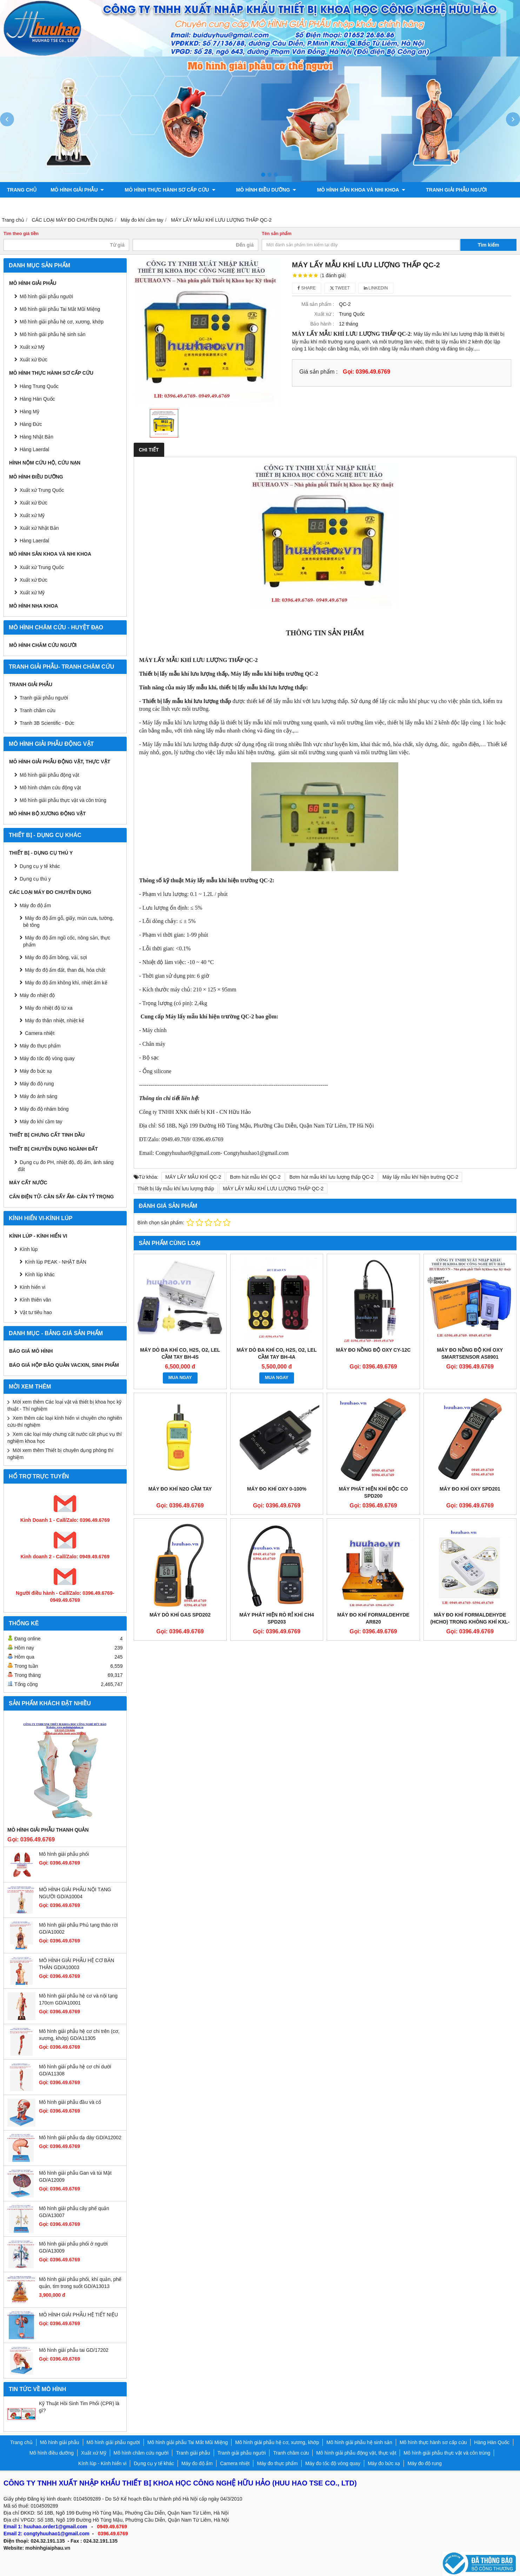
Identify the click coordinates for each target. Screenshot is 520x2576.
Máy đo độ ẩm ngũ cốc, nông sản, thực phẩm (66, 941)
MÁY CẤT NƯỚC (28, 1182)
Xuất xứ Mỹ (32, 347)
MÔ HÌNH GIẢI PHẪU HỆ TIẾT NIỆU (78, 2314)
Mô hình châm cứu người (42, 645)
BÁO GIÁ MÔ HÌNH (31, 1351)
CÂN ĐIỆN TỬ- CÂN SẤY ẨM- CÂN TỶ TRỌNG (61, 1196)
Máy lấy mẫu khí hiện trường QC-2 (420, 1177)
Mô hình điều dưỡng (252, 190)
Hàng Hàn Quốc (37, 399)
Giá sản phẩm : (318, 371)
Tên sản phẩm (277, 233)
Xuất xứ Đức (33, 503)
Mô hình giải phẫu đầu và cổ (70, 2102)
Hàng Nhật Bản (36, 437)
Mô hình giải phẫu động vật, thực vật (120, 205)
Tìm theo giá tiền (21, 233)
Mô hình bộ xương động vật (226, 205)
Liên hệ (333, 205)
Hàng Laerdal (34, 449)
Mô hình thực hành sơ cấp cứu (163, 190)
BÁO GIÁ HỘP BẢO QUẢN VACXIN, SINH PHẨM (64, 1365)
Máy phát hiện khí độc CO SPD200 (373, 1492)
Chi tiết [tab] (149, 450)
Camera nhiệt (39, 1033)
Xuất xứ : (324, 314)
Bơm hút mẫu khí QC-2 (255, 1177)
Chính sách (294, 205)
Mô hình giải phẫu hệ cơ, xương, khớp (62, 321)
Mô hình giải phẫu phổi (64, 1854)
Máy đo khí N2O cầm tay (180, 1489)
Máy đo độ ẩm (35, 905)
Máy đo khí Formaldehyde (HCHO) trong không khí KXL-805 (470, 1622)
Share (307, 288)
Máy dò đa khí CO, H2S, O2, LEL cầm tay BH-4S (180, 1353)
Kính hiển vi (32, 1287)
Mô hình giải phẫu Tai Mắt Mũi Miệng (60, 309)
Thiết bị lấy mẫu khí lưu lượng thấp (176, 1188)
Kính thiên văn (35, 1300)
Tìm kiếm (488, 245)
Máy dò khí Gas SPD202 (180, 1615)
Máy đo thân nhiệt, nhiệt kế (54, 1020)
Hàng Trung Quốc (39, 386)
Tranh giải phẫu (30, 684)
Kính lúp (29, 1249)
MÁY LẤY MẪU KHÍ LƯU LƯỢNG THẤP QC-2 (273, 1188)
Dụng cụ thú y (35, 879)
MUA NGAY (180, 1377)
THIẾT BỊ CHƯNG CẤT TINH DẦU (47, 1135)
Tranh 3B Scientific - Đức (47, 723)
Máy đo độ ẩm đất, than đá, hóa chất (65, 970)
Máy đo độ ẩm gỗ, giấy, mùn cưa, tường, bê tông (68, 921)
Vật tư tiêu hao (36, 1312)
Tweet (340, 288)
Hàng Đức (31, 424)
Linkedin (376, 288)
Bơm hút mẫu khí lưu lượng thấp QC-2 (331, 1177)
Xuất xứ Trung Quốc (42, 567)
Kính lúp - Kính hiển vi (38, 1236)
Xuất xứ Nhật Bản (39, 528)
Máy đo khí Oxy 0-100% (276, 1489)
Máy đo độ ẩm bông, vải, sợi (56, 957)
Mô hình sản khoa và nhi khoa (341, 190)
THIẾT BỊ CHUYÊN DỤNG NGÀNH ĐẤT (53, 1149)
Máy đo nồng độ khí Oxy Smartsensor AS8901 (470, 1353)
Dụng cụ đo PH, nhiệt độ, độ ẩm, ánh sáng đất (66, 1165)
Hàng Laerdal (34, 540)
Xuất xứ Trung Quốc (42, 490)
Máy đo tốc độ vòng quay (47, 1058)
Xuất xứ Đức (33, 359)
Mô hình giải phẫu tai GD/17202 (73, 2350)
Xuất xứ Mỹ (32, 515)
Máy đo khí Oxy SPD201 (470, 1489)
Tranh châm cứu (30, 205)
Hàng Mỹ (29, 411)
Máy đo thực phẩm (40, 1046)
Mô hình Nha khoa (33, 606)
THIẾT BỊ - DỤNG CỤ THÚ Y (41, 853)
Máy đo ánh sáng (38, 1096)
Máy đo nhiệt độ (37, 995)
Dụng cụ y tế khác (40, 866)
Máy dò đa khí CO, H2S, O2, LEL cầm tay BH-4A (277, 1353)
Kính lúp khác (40, 1274)
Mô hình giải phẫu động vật (49, 775)
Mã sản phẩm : (317, 304)
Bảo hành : (322, 324)
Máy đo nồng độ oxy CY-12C (373, 1350)
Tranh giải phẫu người (429, 190)
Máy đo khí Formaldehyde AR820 (373, 1618)
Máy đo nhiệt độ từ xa (49, 1008)
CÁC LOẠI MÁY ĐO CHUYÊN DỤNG (50, 892)
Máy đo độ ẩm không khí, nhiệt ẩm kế (66, 982)
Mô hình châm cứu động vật (50, 787)
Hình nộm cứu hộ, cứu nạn (44, 463)
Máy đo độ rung (37, 1083)
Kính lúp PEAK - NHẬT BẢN (55, 1262)
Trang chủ (21, 190)
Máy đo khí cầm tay (41, 1121)
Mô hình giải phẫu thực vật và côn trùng (63, 800)
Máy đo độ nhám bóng (44, 1109)
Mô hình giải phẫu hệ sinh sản (53, 334)
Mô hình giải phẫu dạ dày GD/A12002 (80, 2137)
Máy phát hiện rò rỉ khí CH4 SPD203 (276, 1618)
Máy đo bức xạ (36, 1071)
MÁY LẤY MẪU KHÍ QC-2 (193, 1177)
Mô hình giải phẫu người (46, 296)
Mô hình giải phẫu (77, 190)
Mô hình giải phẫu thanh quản (48, 1830)
